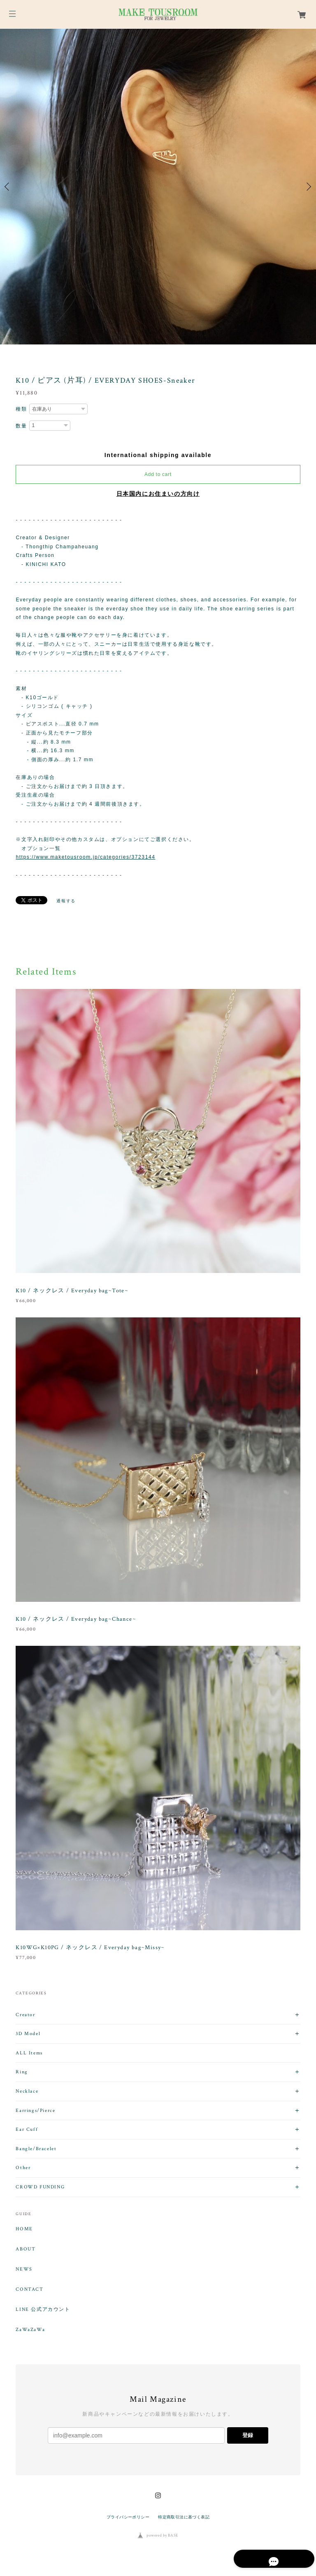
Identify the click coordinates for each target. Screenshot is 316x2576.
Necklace (27, 2091)
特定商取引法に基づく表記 (183, 2517)
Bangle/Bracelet (36, 2149)
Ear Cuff (27, 2129)
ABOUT (25, 2249)
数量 (21, 426)
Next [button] (308, 186)
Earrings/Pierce (35, 2110)
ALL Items (29, 2053)
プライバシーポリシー (128, 2517)
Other (23, 2168)
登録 (247, 2435)
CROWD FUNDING (40, 2187)
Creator (25, 2015)
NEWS (24, 2269)
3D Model (28, 2034)
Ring (22, 2072)
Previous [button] (8, 186)
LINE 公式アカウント (43, 2310)
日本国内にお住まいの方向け (158, 493)
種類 (21, 409)
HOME (24, 2229)
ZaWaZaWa (30, 2330)
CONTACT (29, 2289)
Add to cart (158, 474)
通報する (65, 901)
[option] (158, 186)
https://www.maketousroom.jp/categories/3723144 (85, 857)
